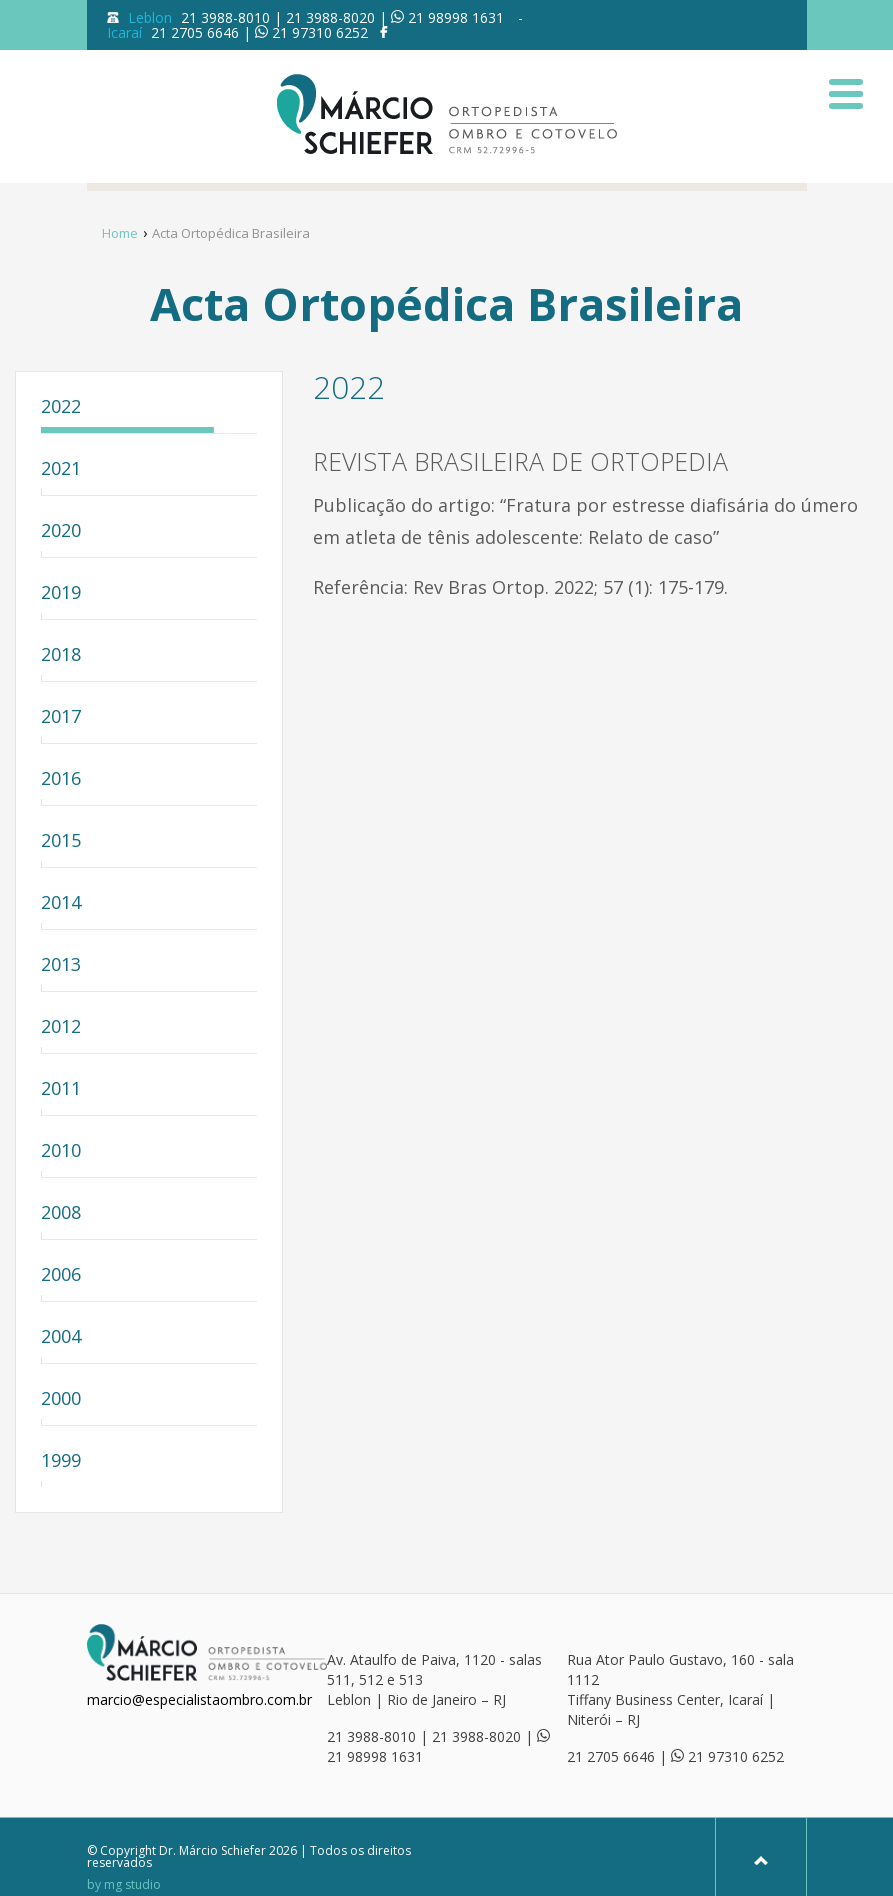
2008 (61, 1213)
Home (120, 233)
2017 (61, 717)
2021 (61, 469)
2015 (61, 841)
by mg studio (124, 1885)
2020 (61, 531)
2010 (61, 1151)
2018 (61, 655)
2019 (61, 593)
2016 (61, 779)
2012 (61, 1027)
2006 (61, 1275)
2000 (61, 1399)
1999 (61, 1461)
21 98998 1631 (456, 17)
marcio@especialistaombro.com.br (199, 1699)
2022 (61, 407)
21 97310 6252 (320, 32)
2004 (61, 1337)
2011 (61, 1089)
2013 (61, 965)
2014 (61, 903)
